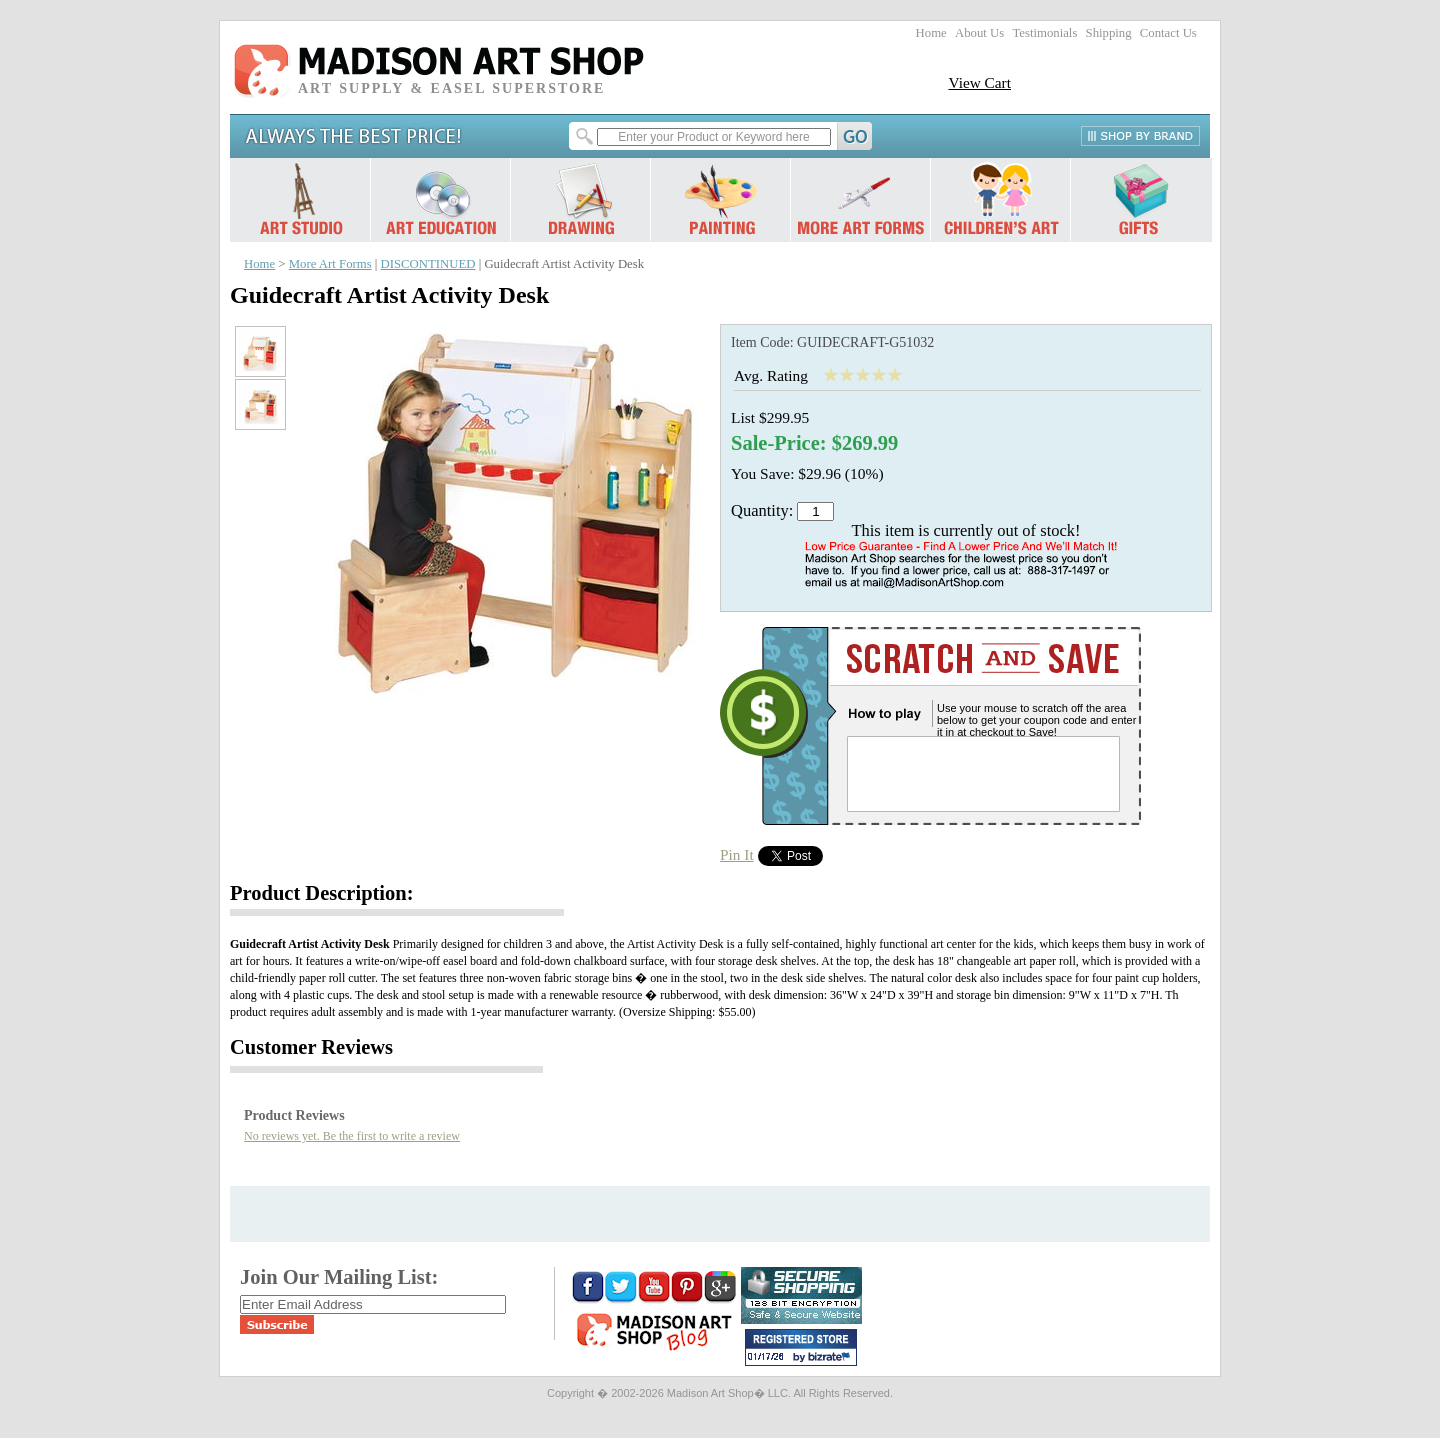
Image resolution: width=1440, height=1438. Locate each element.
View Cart (979, 82)
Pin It (737, 854)
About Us (979, 33)
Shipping (1109, 33)
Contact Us (1168, 33)
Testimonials (1044, 33)
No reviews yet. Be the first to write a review (352, 1136)
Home (931, 33)
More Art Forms (330, 264)
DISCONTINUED (428, 264)
